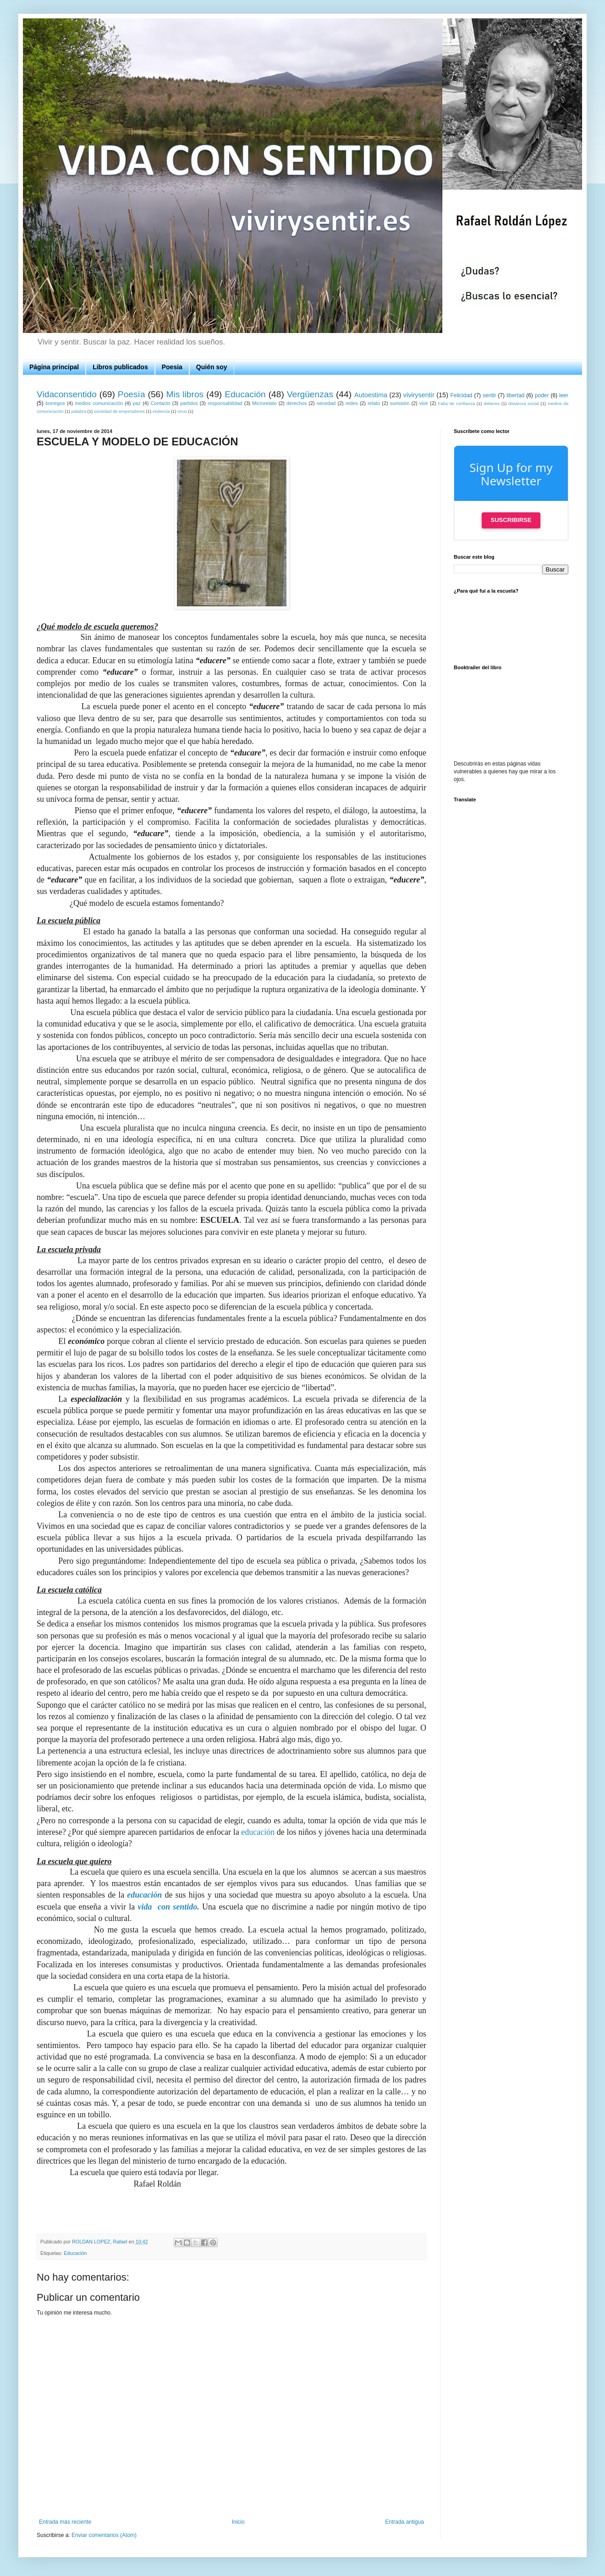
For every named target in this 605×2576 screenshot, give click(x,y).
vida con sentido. (168, 1906)
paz (137, 403)
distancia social (523, 403)
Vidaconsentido (67, 394)
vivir (423, 403)
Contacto (160, 403)
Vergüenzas (310, 394)
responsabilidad (225, 403)
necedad (326, 403)
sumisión (400, 403)
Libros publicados (120, 367)
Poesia (172, 367)
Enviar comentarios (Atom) (104, 2535)
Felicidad (462, 395)
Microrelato (264, 403)
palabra (79, 411)
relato (374, 403)
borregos (55, 403)
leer (563, 395)
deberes (492, 403)
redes (352, 403)
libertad (515, 395)
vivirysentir (418, 395)
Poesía (131, 394)
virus (182, 411)
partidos (189, 403)
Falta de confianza (456, 403)
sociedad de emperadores (119, 411)
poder (542, 395)
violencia (161, 411)
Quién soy (211, 367)
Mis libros (185, 394)
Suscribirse (511, 519)
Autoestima (370, 395)
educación (258, 1832)
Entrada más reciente (65, 2522)
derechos (296, 403)
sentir (489, 395)
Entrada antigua (404, 2522)
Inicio (238, 2522)
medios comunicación (99, 403)
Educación (245, 394)
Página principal (54, 367)
